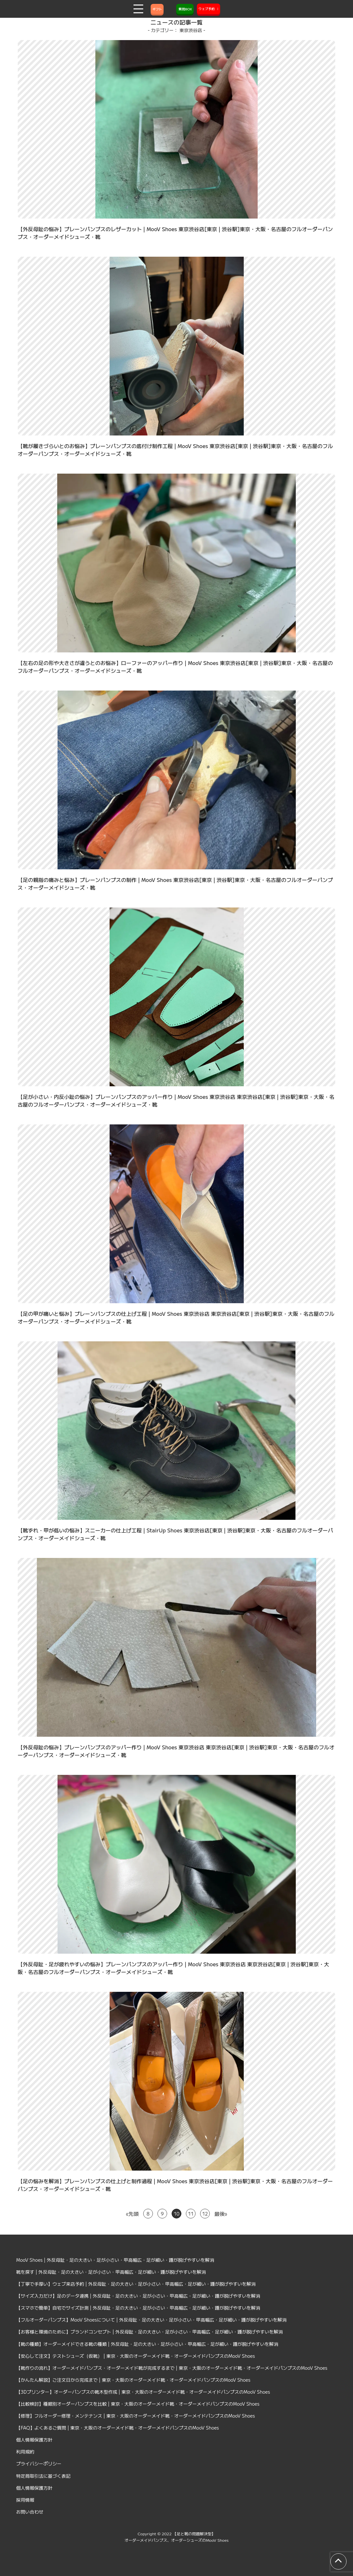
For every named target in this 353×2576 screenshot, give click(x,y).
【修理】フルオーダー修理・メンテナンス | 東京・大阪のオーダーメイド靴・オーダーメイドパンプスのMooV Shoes (135, 2415)
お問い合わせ (29, 2511)
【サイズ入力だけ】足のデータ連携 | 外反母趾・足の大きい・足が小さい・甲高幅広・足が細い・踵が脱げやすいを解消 (138, 2295)
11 (191, 2213)
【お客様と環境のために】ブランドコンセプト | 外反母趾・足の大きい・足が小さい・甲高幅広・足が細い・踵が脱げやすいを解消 (149, 2331)
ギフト (157, 8)
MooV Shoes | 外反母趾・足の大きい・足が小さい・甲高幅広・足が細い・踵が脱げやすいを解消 (115, 2260)
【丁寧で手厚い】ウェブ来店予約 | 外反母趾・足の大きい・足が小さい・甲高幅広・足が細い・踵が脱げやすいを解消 (136, 2284)
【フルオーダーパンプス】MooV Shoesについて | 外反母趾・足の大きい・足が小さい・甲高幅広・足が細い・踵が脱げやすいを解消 (151, 2319)
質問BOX (185, 8)
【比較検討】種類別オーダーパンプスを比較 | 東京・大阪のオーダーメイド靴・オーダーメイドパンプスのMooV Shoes (138, 2403)
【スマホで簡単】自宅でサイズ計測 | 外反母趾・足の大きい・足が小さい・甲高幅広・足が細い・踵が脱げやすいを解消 (138, 2307)
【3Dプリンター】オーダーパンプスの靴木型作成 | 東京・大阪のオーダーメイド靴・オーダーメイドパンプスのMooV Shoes (143, 2391)
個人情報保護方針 (34, 2439)
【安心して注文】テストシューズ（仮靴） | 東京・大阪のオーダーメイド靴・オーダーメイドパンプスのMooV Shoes (135, 2356)
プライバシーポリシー (38, 2463)
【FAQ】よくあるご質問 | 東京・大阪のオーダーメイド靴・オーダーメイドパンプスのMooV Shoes (117, 2427)
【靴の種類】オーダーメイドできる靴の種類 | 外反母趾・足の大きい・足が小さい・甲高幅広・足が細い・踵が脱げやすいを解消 (147, 2344)
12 (205, 2213)
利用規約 (25, 2451)
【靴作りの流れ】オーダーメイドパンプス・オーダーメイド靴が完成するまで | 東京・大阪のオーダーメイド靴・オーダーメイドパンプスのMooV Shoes (171, 2368)
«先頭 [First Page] (132, 2213)
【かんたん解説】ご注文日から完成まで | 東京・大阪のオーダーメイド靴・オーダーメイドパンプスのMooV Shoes (133, 2380)
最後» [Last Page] (220, 2213)
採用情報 (25, 2499)
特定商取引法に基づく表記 (43, 2476)
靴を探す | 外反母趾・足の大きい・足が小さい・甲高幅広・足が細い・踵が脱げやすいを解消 (111, 2272)
